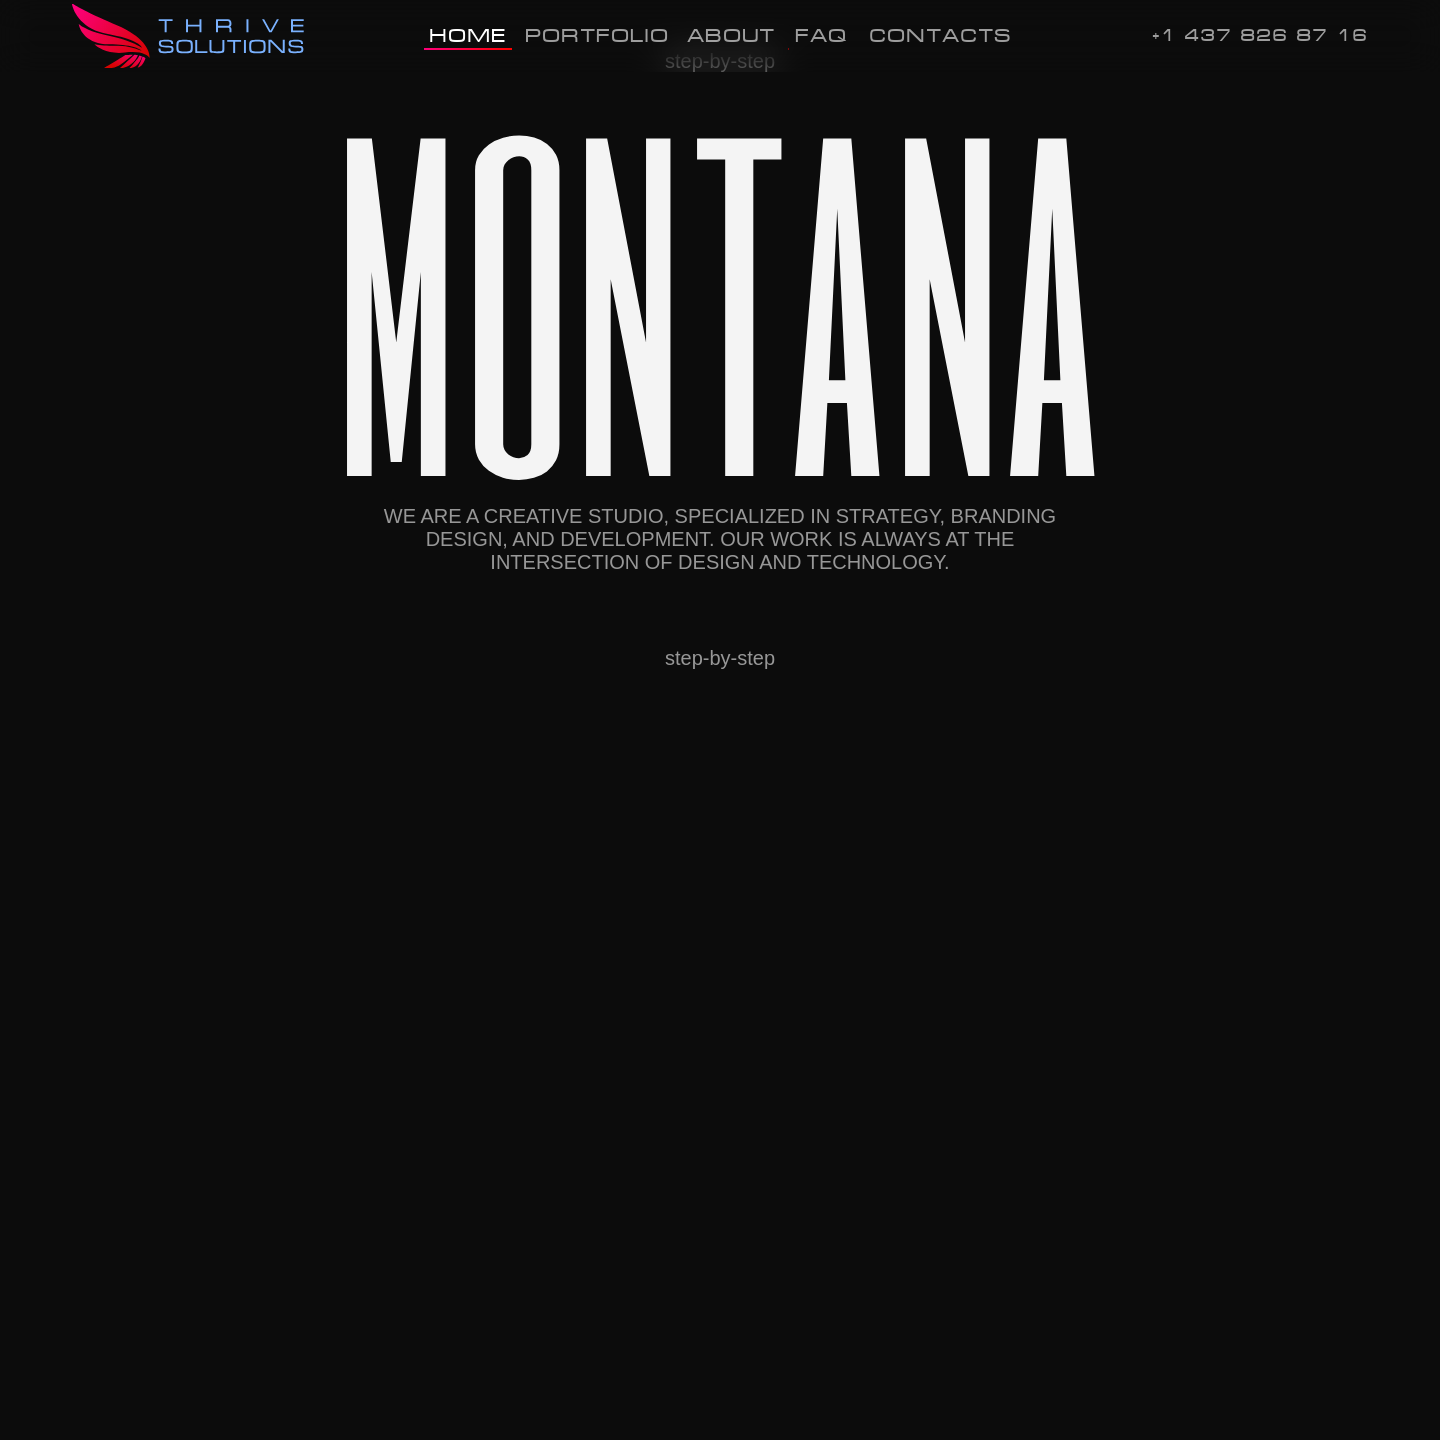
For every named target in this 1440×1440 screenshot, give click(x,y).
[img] (191, 36)
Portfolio (597, 35)
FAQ (821, 35)
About (731, 35)
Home (468, 35)
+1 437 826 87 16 (1260, 35)
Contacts (940, 35)
